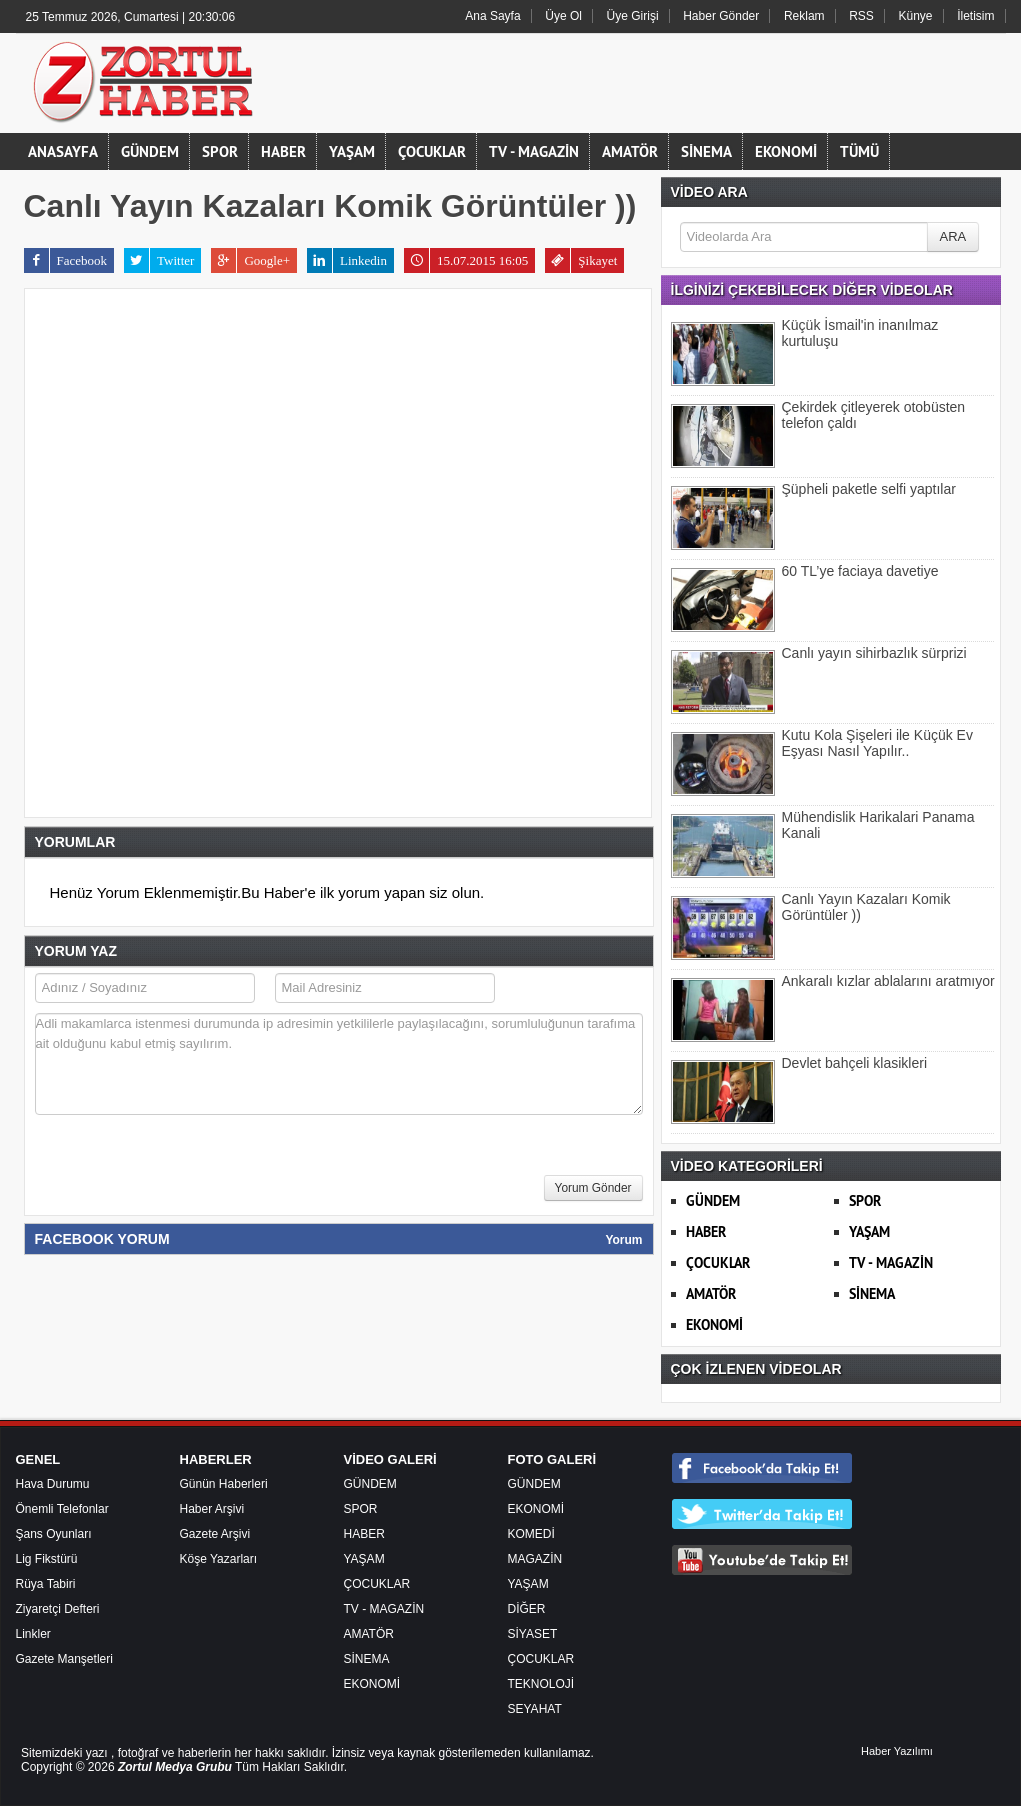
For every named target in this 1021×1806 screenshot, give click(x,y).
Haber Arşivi (212, 1509)
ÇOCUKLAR (432, 151)
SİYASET (533, 1634)
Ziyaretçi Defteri (58, 1609)
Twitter (159, 260)
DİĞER (527, 1609)
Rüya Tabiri (46, 1584)
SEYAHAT (535, 1709)
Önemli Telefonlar (62, 1509)
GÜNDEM (150, 151)
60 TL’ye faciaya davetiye (860, 571)
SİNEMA (706, 151)
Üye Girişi (633, 16)
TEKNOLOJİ (541, 1684)
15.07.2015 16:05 (466, 260)
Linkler (33, 1634)
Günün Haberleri (224, 1484)
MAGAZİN (535, 1559)
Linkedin (347, 260)
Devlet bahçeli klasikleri (855, 1063)
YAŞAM (352, 151)
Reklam (804, 16)
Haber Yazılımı (897, 1751)
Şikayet (581, 260)
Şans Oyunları (54, 1534)
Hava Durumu (53, 1484)
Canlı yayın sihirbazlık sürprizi (874, 653)
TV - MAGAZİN (534, 151)
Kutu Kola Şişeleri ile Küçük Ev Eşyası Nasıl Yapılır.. (877, 743)
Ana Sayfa (492, 16)
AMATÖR (630, 151)
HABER (283, 151)
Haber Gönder (721, 16)
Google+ (250, 260)
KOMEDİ (531, 1534)
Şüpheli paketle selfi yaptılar (869, 489)
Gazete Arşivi (215, 1534)
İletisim (975, 16)
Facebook (66, 260)
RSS (861, 16)
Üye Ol (563, 16)
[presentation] (187, 1171)
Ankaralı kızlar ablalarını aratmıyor (888, 981)
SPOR (220, 151)
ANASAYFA (63, 151)
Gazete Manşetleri (64, 1659)
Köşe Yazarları (219, 1559)
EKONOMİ (786, 151)
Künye (916, 16)
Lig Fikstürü (47, 1559)
